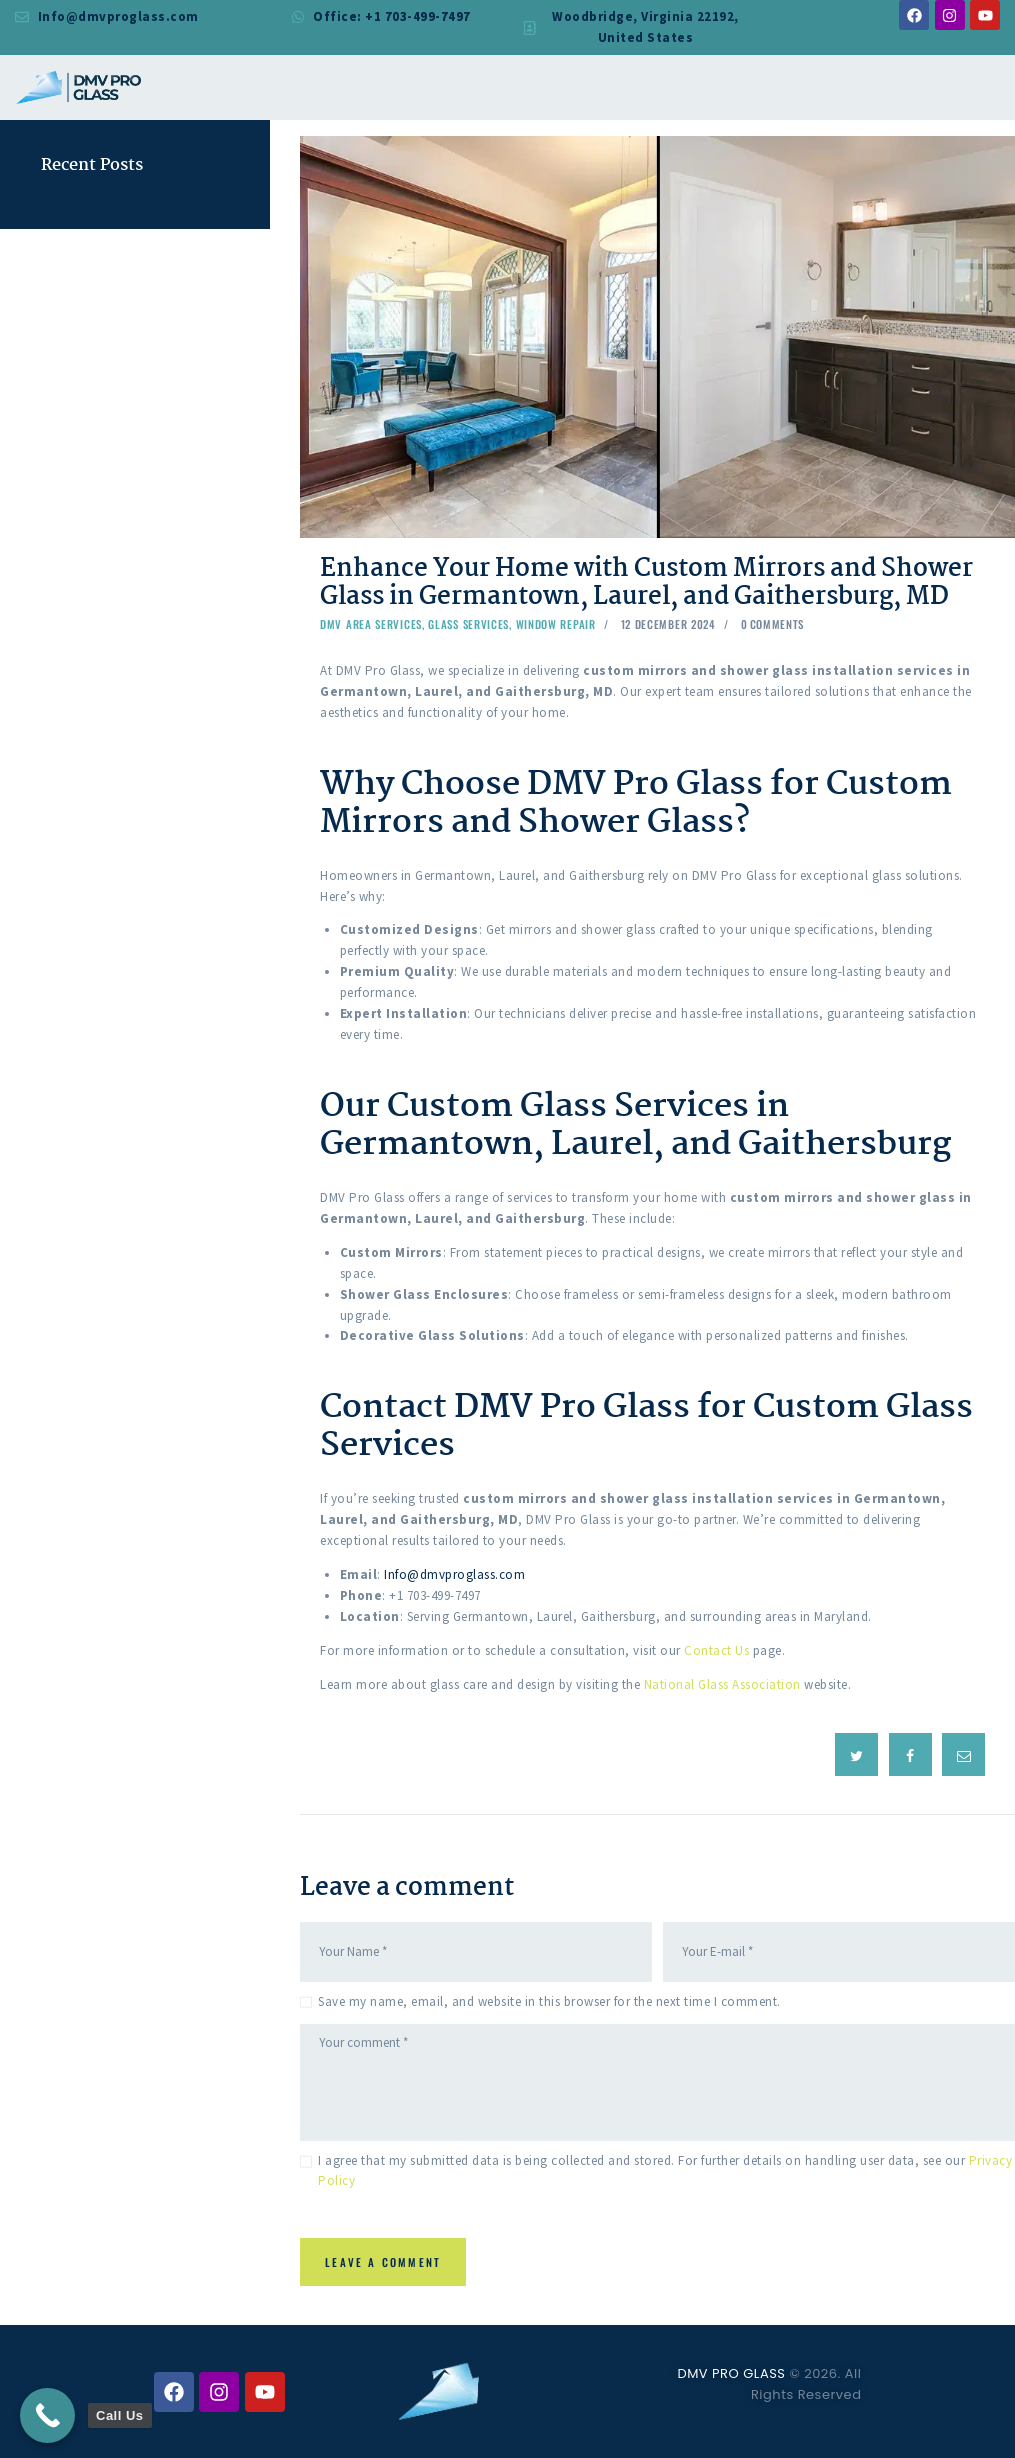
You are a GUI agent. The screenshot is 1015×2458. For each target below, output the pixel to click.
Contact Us (716, 1650)
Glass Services (468, 624)
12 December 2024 (668, 624)
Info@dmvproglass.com (118, 16)
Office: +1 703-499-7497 (392, 16)
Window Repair (556, 624)
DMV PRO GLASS (731, 2373)
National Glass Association (722, 1684)
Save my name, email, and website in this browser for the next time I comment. (549, 1999)
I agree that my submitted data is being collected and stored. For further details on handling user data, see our (665, 2169)
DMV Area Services (371, 624)
